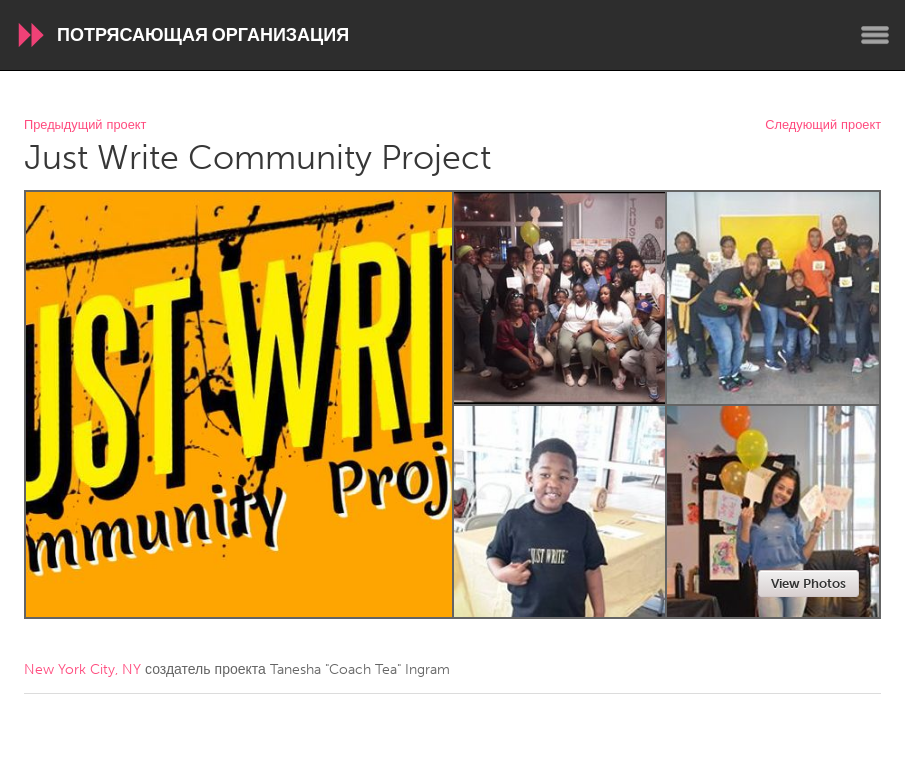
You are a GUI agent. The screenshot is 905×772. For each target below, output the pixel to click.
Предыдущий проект (85, 125)
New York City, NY (82, 669)
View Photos (808, 583)
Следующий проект (823, 125)
